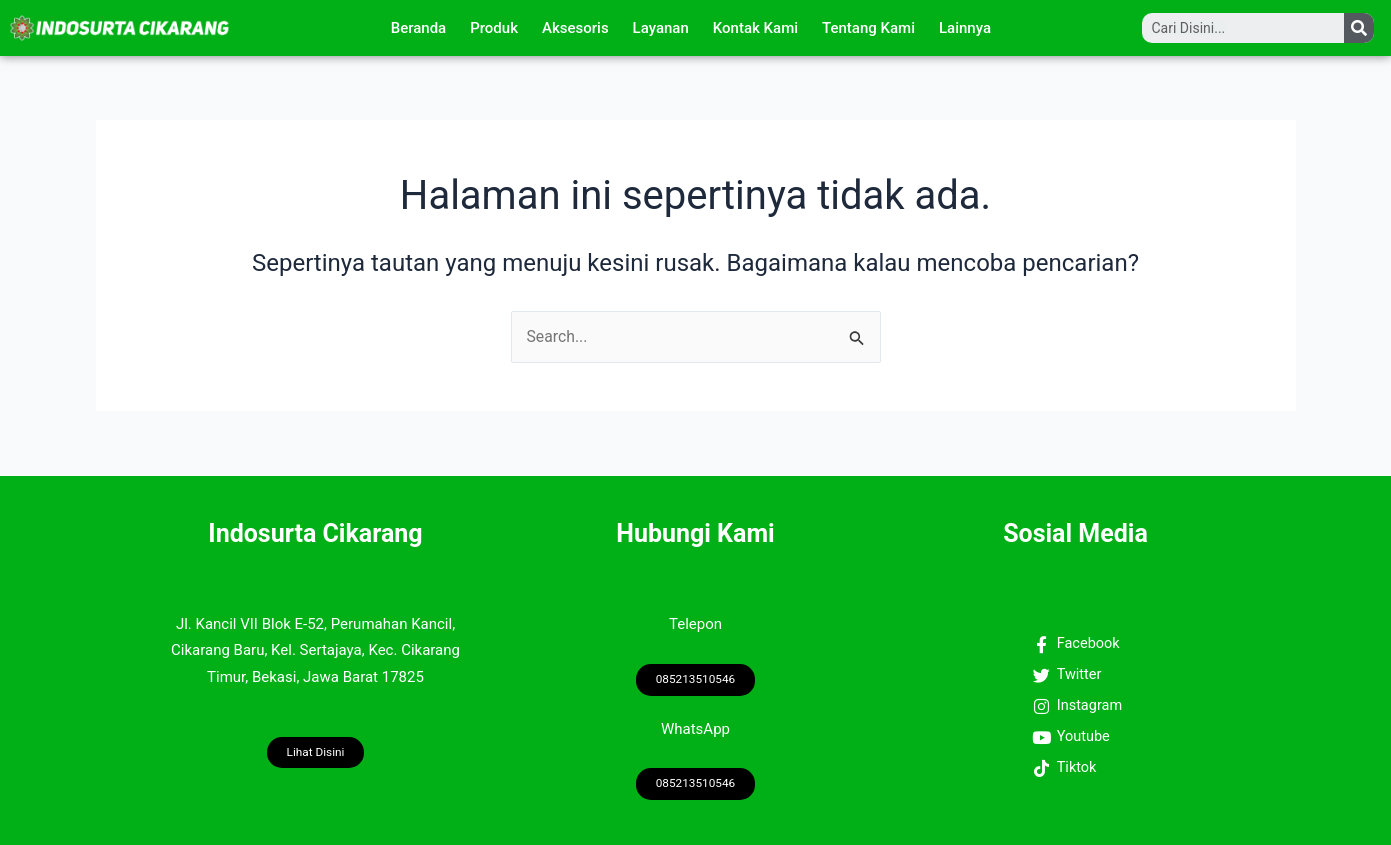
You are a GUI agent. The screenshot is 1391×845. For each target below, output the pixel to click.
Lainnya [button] (965, 28)
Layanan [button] (661, 28)
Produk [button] (494, 28)
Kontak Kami (755, 28)
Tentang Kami (868, 28)
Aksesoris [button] (575, 28)
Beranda (419, 28)
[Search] (1359, 28)
